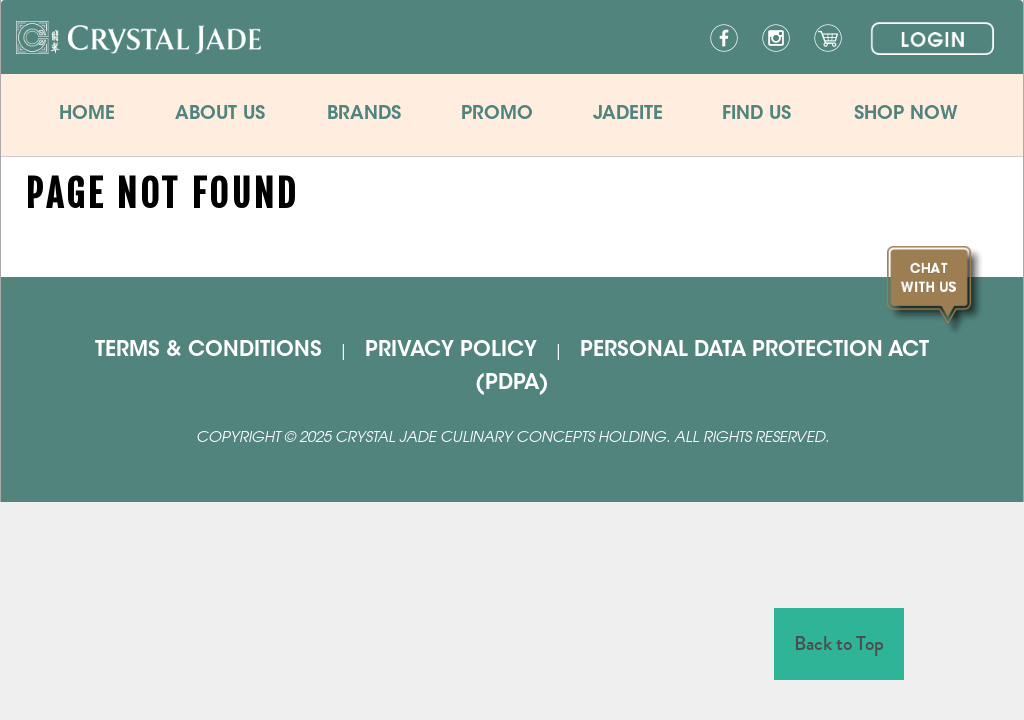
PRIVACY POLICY (451, 351)
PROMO (497, 114)
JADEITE (628, 114)
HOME (87, 114)
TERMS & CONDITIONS (208, 351)
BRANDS (364, 114)
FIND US (756, 114)
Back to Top (839, 643)
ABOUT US (220, 114)
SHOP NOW (906, 114)
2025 (315, 438)
